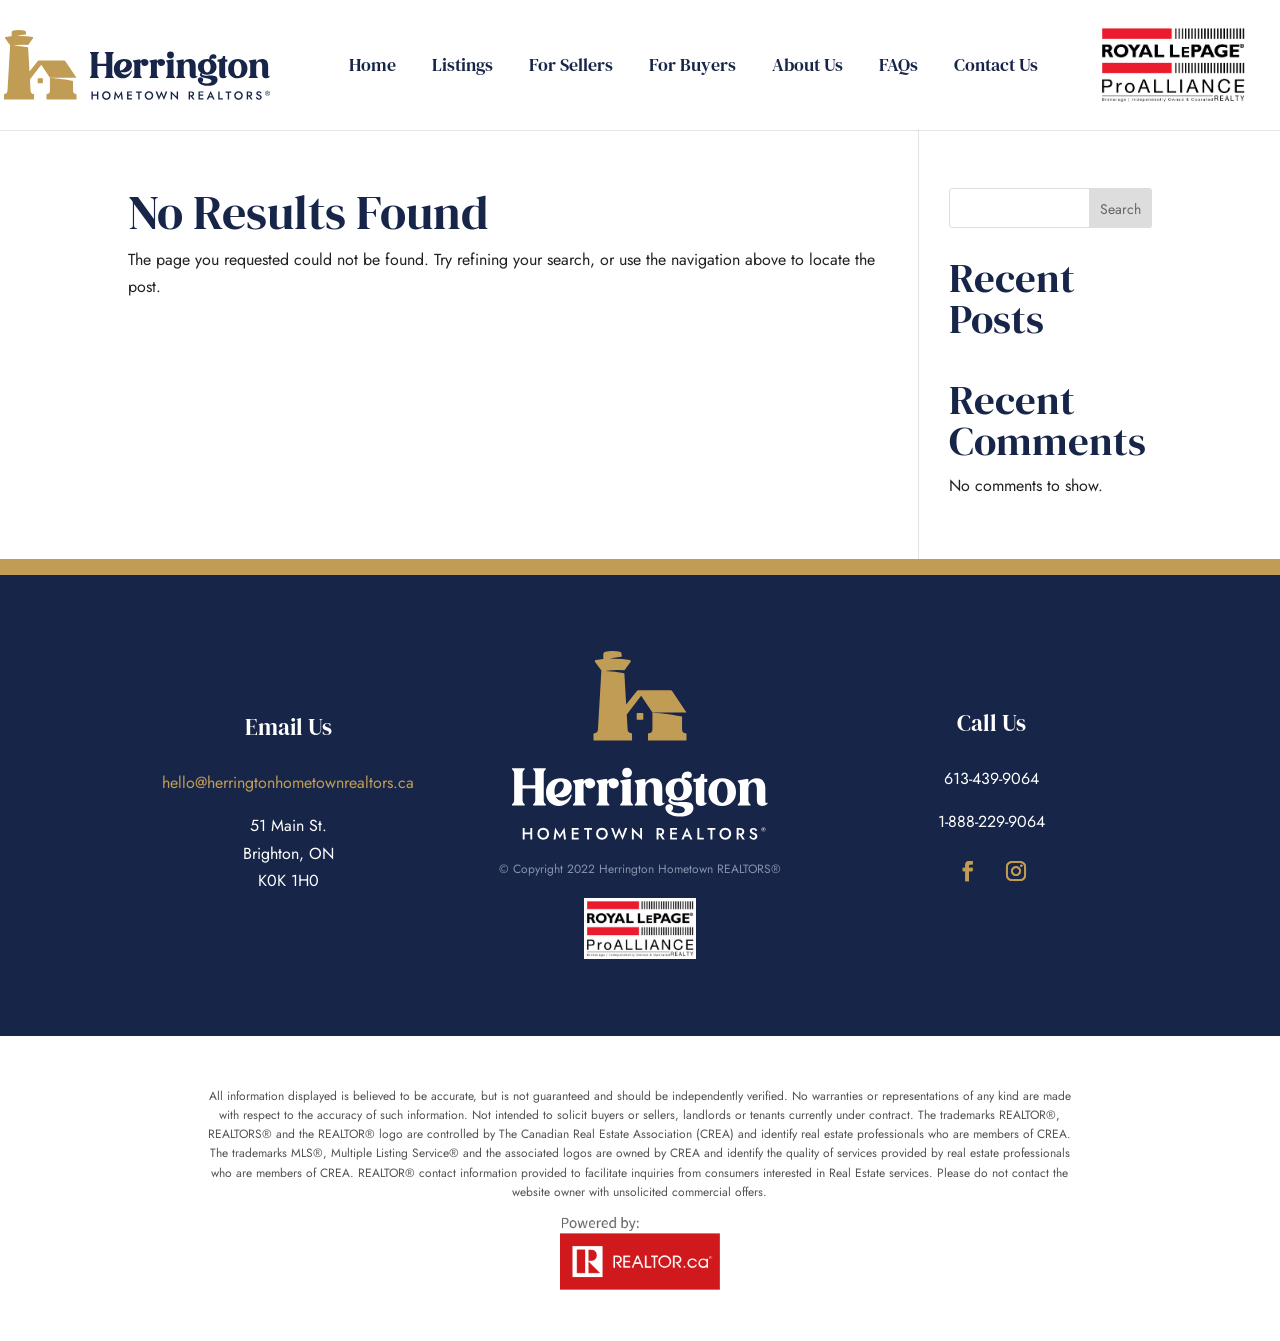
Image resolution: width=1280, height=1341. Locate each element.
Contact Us (996, 67)
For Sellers (571, 67)
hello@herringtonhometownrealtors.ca (288, 782)
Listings (462, 67)
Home (372, 67)
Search (1120, 209)
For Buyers (692, 67)
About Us (807, 67)
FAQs (898, 67)
